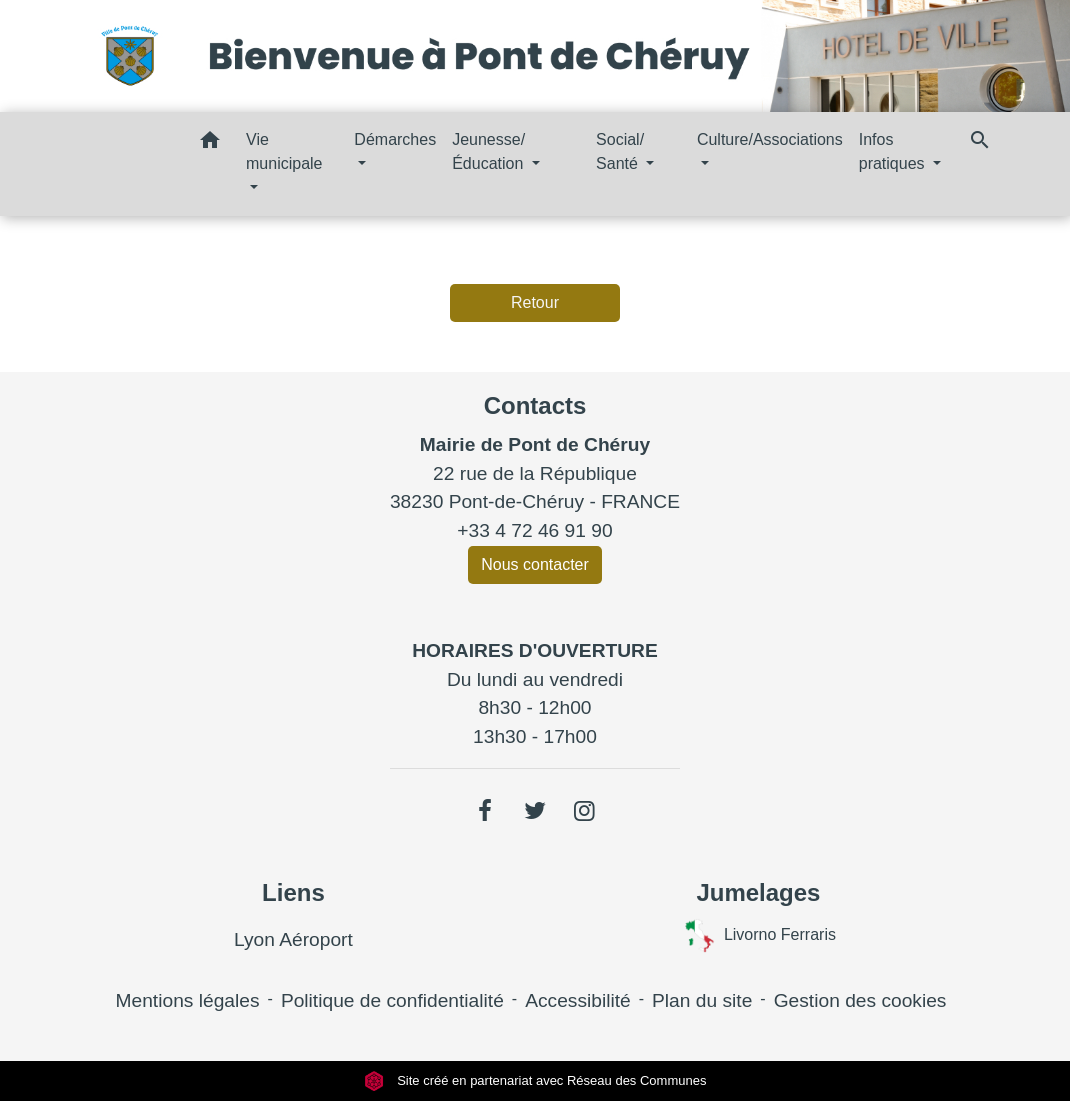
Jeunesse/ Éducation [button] (490, 151)
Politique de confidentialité (392, 1000)
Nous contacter (535, 564)
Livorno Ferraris (758, 935)
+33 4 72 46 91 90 (534, 530)
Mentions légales (188, 1000)
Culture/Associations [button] (770, 139)
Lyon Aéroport (293, 939)
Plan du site (702, 1000)
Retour (535, 302)
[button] (210, 143)
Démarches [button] (395, 139)
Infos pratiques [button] (894, 151)
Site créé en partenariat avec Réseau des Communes (535, 1080)
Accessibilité (578, 1000)
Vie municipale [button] (284, 151)
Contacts (535, 405)
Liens (293, 892)
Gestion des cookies (860, 1000)
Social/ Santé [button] (620, 151)
